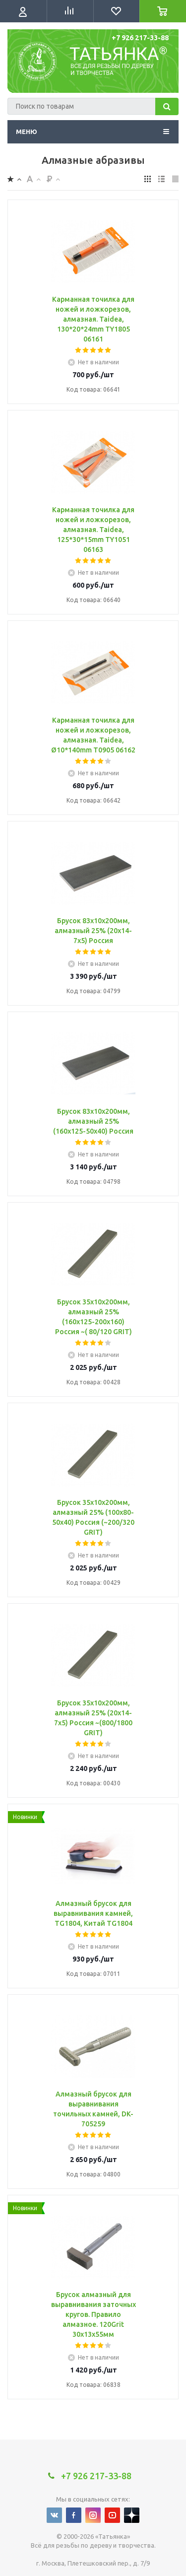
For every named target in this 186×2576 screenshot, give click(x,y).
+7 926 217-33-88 (140, 37)
